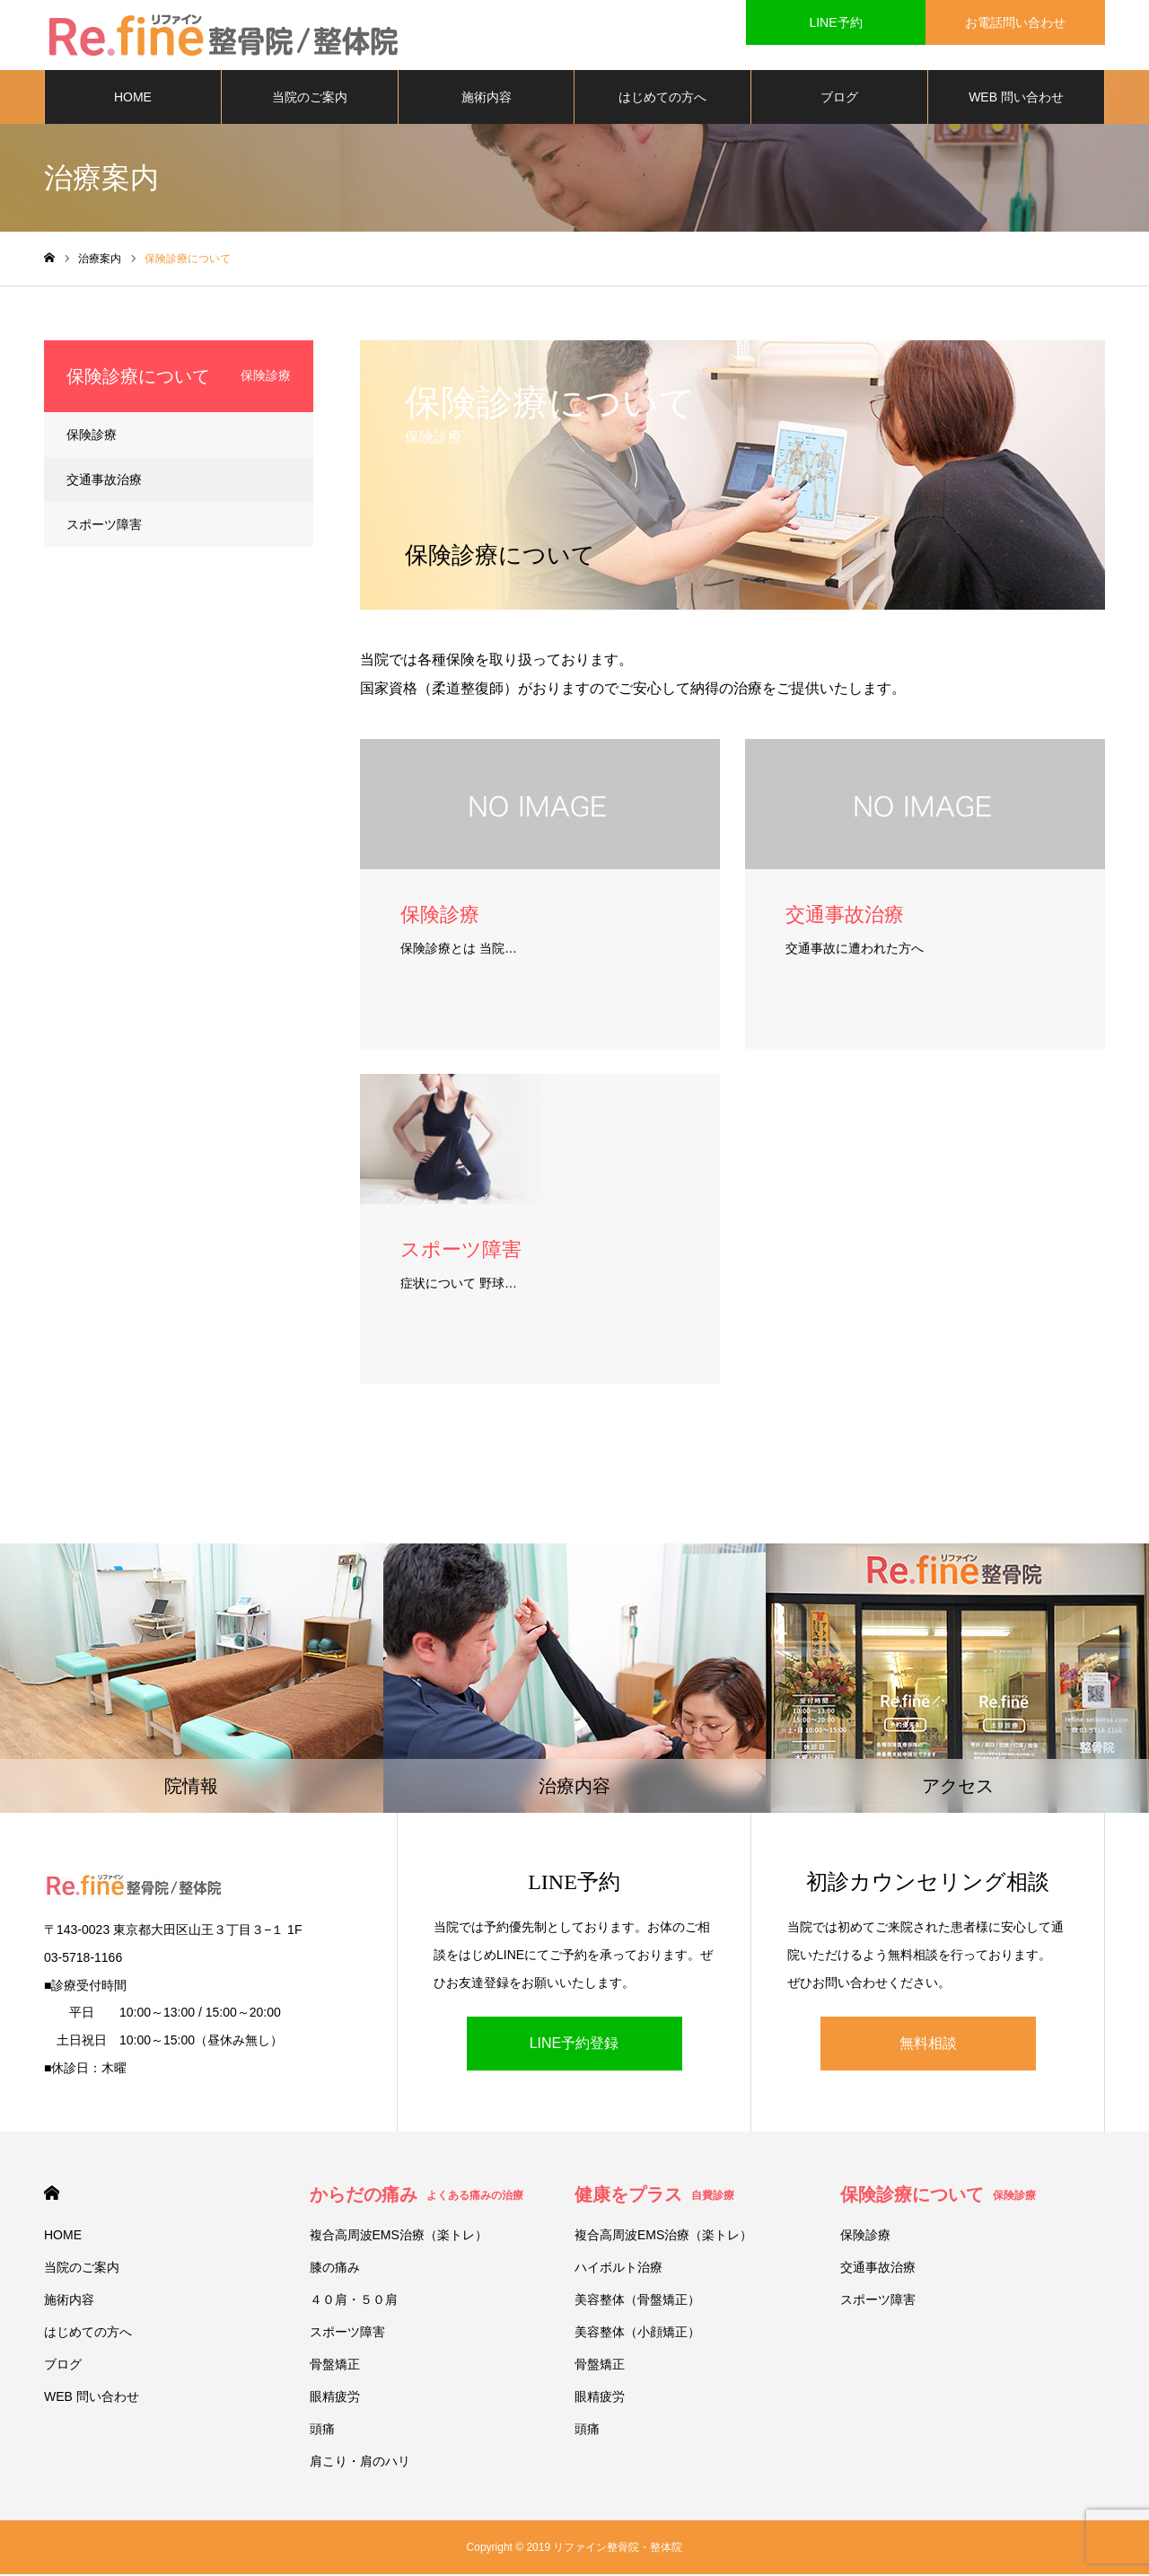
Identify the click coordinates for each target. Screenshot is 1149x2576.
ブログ (839, 99)
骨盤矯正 (335, 2366)
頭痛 (322, 2430)
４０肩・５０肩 (354, 2301)
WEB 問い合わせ (1016, 99)
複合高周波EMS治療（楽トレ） (398, 2236)
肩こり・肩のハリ (360, 2463)
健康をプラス (654, 2196)
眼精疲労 (335, 2398)
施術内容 (486, 99)
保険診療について (938, 2196)
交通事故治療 (104, 481)
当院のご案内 (309, 99)
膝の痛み (335, 2269)
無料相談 (928, 2045)
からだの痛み (416, 2196)
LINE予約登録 (574, 2045)
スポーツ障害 (104, 526)
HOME (133, 99)
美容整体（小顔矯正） (637, 2333)
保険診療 (91, 436)
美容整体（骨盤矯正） (637, 2301)
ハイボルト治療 (618, 2269)
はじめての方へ (662, 99)
